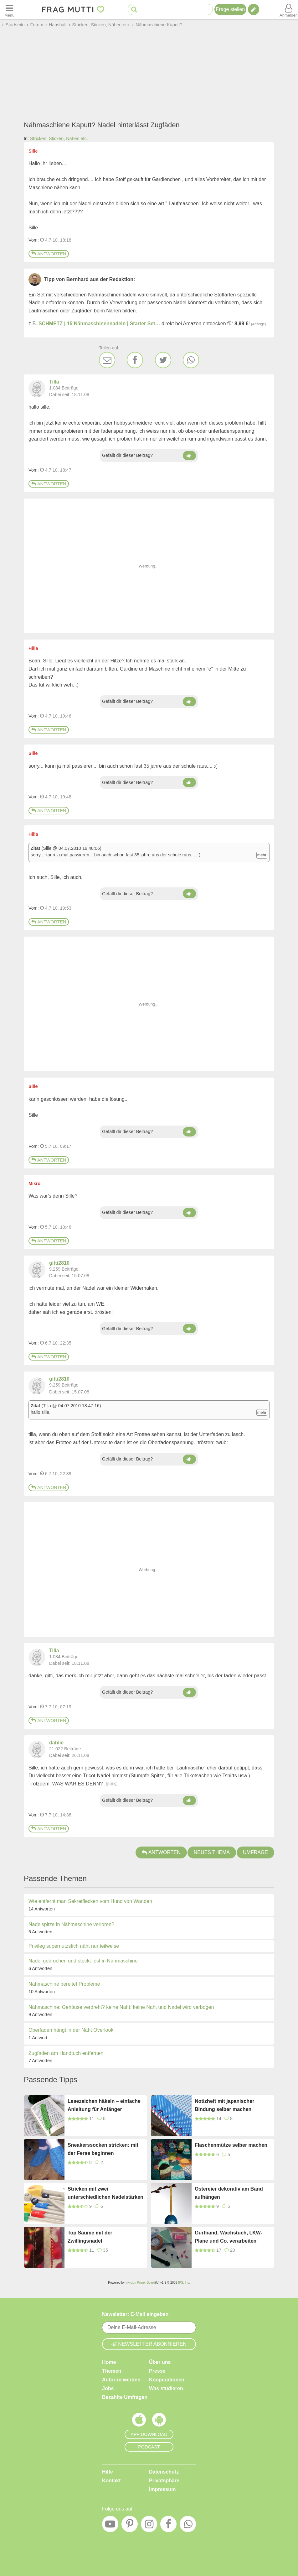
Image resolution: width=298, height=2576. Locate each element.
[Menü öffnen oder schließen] (9, 9)
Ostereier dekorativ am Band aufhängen (229, 2193)
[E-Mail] (107, 360)
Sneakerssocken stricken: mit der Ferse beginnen (103, 2149)
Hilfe (107, 2471)
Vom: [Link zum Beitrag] (33, 240)
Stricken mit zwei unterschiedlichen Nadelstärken (105, 2193)
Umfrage (255, 1852)
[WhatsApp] (191, 360)
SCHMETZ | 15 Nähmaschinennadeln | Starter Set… (99, 323)
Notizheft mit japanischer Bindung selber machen (224, 2105)
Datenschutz (164, 2471)
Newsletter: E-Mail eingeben (135, 2314)
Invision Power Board (140, 2282)
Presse (157, 2371)
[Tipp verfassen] (253, 9)
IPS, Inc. (184, 2282)
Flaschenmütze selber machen (231, 2145)
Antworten (48, 253)
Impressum (162, 2489)
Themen (111, 2371)
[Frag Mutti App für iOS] (139, 2421)
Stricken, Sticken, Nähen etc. (59, 138)
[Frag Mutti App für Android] (159, 2421)
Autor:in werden (121, 2379)
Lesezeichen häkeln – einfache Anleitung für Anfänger (104, 2105)
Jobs (108, 2388)
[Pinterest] (129, 2525)
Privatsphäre (164, 2480)
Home (109, 2362)
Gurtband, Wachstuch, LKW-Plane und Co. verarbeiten (228, 2237)
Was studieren (166, 2388)
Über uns (160, 2362)
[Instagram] (149, 2525)
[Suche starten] (134, 9)
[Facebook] (135, 360)
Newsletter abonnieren (149, 2344)
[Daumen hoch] (189, 455)
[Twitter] (163, 360)
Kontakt (111, 2480)
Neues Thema (212, 1852)
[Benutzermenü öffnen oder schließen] (288, 9)
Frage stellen (230, 9)
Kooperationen (166, 2379)
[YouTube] (110, 2525)
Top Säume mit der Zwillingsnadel (90, 2237)
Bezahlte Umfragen (124, 2397)
